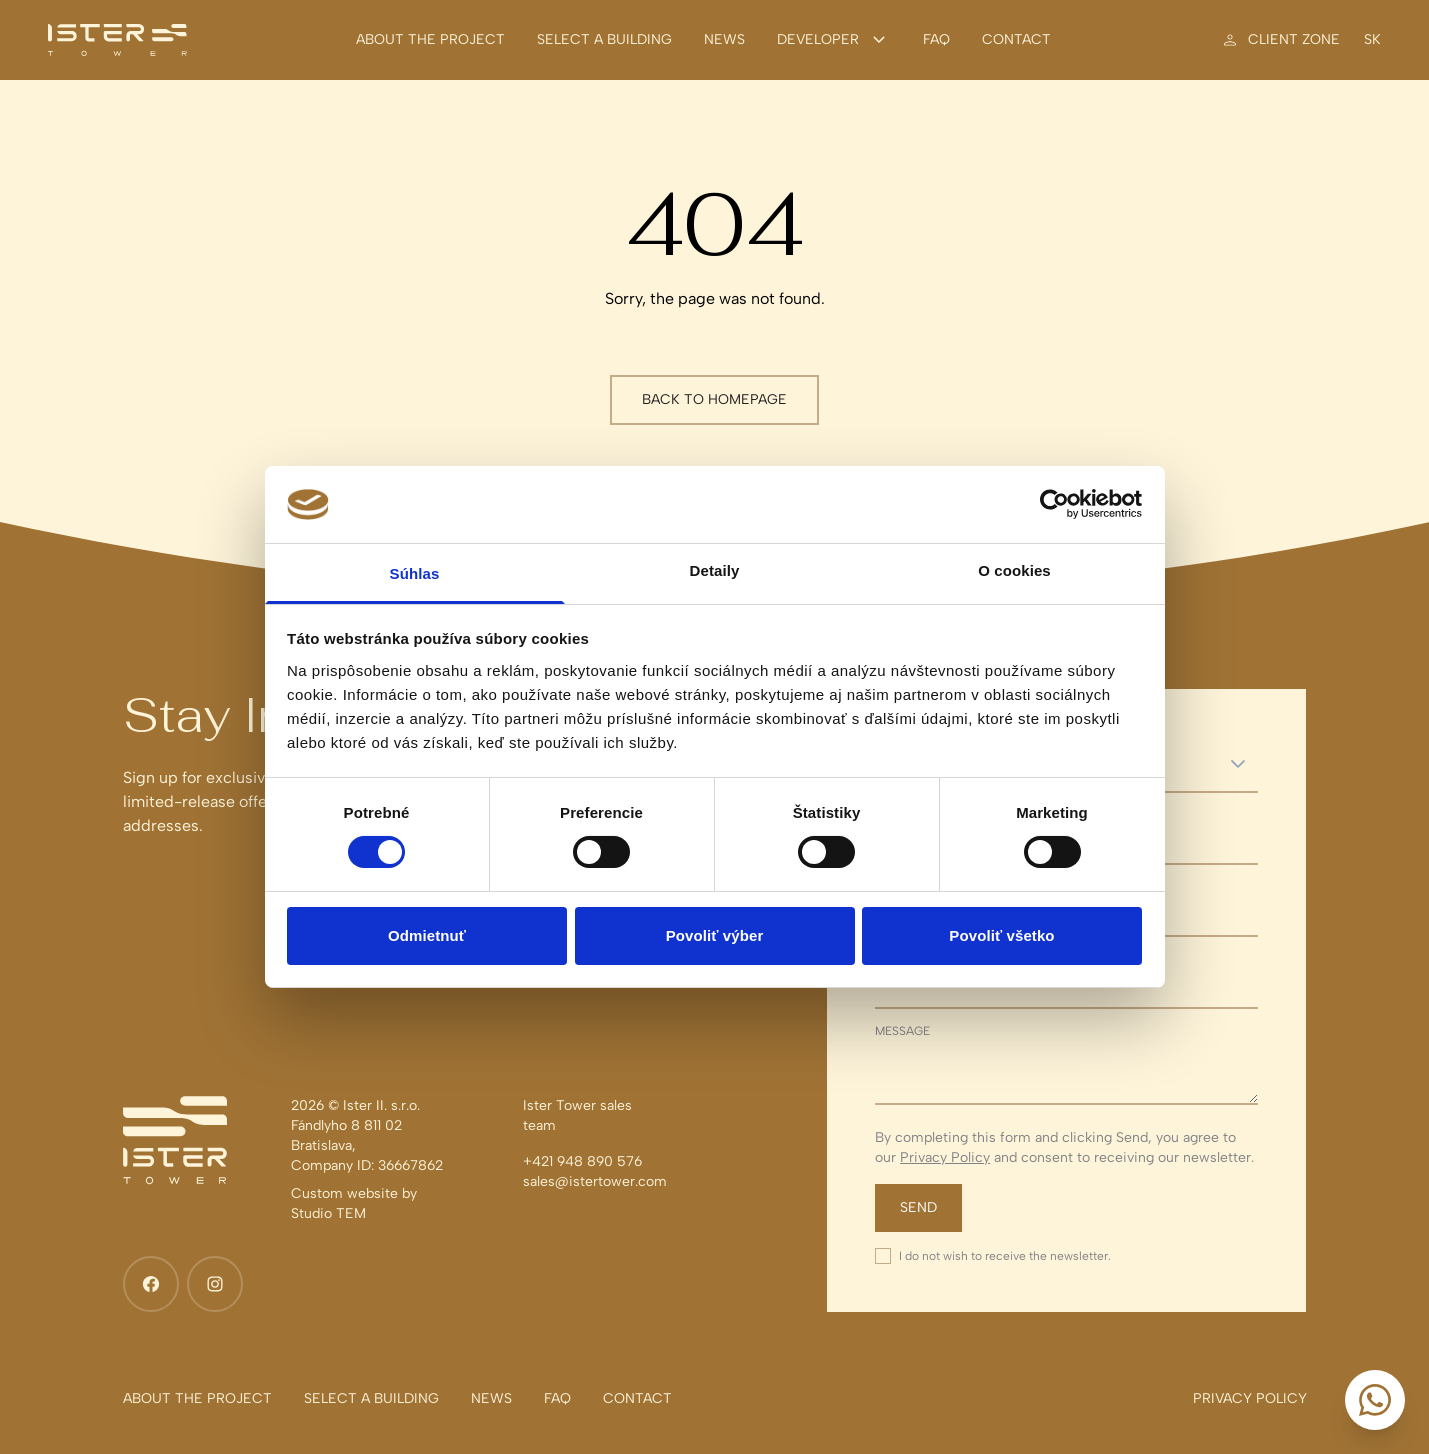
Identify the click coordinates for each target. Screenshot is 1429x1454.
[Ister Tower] (117, 40)
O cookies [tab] (1014, 570)
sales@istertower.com (595, 1181)
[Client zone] (1280, 40)
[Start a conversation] (1375, 1400)
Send (918, 1207)
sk (1372, 40)
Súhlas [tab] (415, 573)
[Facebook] (151, 1284)
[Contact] (1016, 40)
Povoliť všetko (1001, 935)
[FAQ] (936, 40)
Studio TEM (328, 1213)
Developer (834, 40)
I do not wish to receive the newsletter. (1005, 1256)
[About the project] (430, 40)
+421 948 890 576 (582, 1161)
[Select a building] (604, 40)
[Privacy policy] (1250, 1399)
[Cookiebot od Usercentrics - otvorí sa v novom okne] (1054, 504)
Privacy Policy (945, 1157)
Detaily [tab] (715, 570)
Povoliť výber (715, 935)
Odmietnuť (427, 935)
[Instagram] (215, 1284)
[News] (724, 40)
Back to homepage (714, 399)
